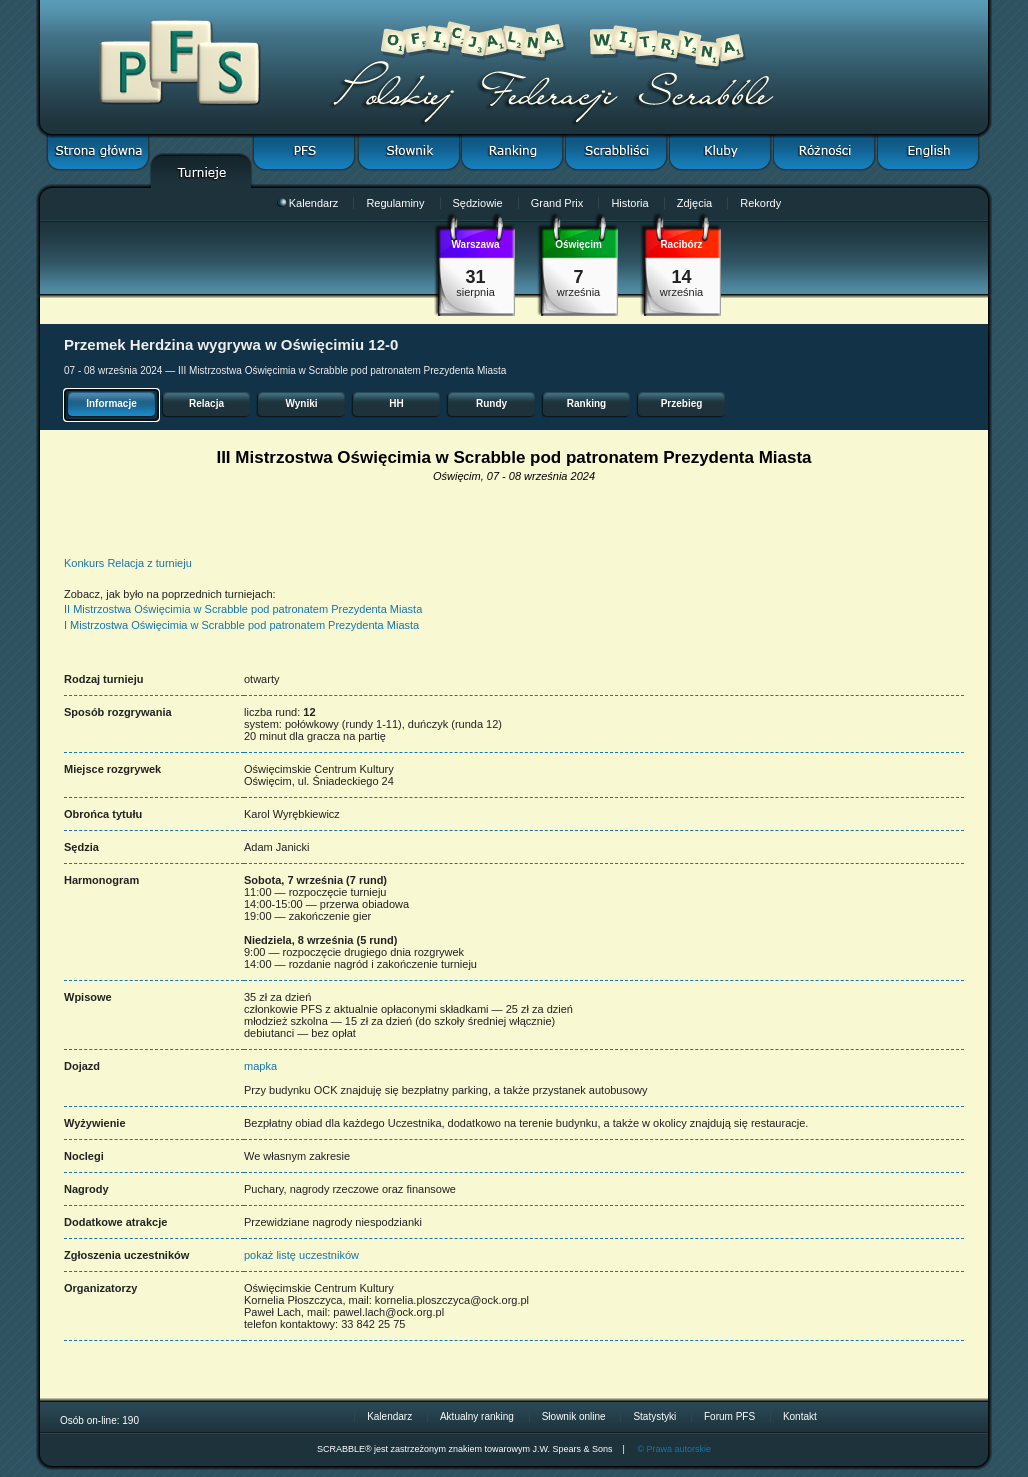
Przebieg (682, 403)
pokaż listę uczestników (301, 1255)
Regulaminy (395, 203)
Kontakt (800, 1416)
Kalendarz (308, 203)
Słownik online (574, 1416)
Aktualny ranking (477, 1416)
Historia (629, 203)
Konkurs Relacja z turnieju (128, 563)
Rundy (491, 403)
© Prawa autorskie (674, 1449)
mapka (260, 1066)
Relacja (206, 403)
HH (396, 403)
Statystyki (654, 1416)
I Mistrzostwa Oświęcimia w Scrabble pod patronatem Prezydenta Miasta (241, 625)
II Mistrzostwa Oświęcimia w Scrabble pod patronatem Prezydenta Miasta (243, 609)
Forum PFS (729, 1416)
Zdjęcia (694, 203)
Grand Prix (557, 203)
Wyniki (301, 403)
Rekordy (760, 203)
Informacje (111, 403)
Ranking (586, 403)
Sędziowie (478, 203)
